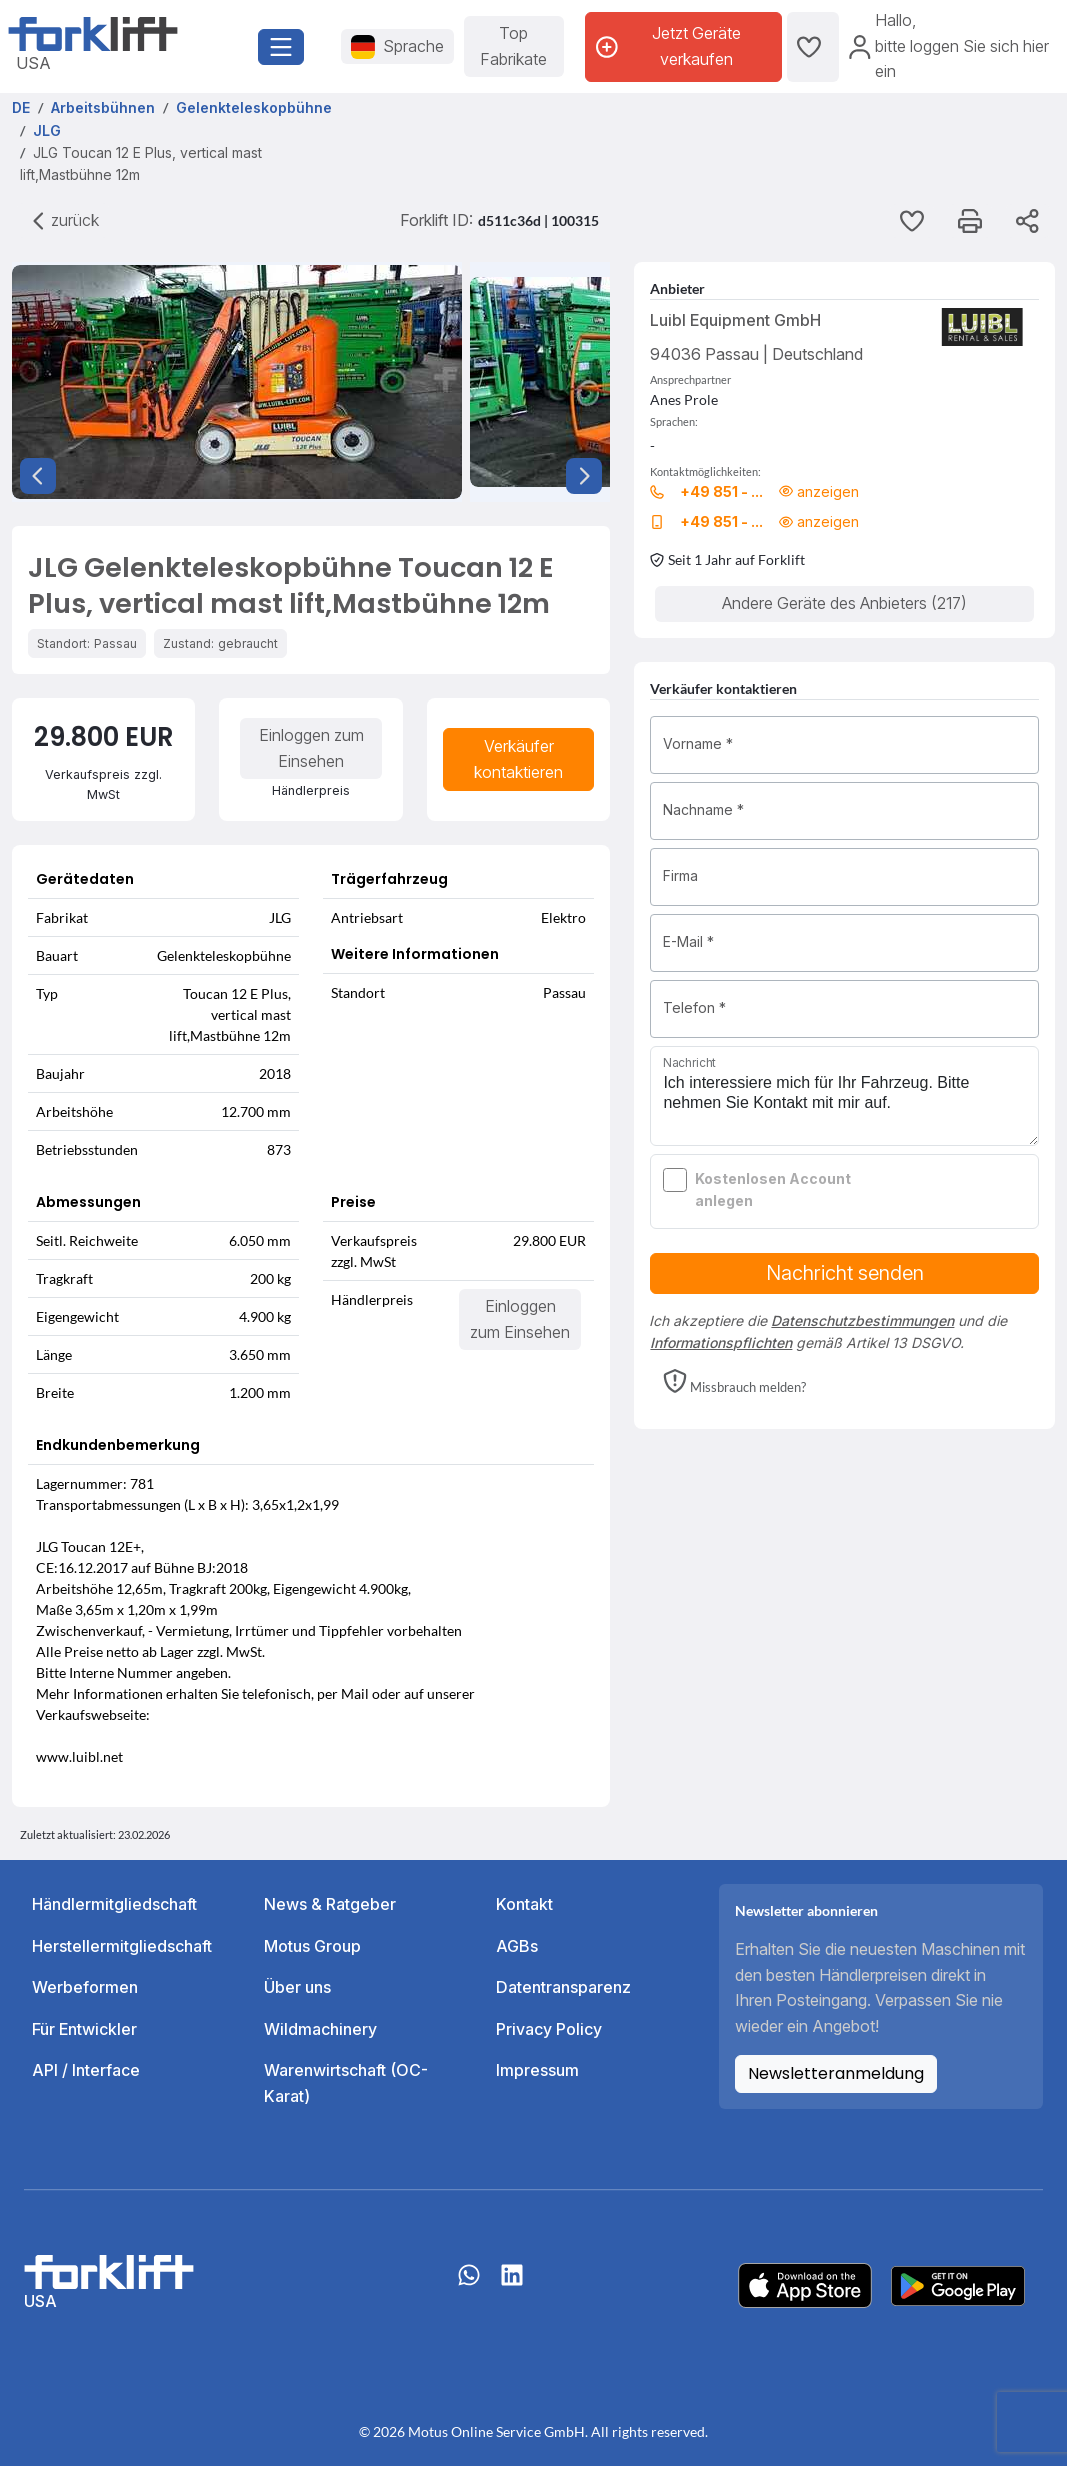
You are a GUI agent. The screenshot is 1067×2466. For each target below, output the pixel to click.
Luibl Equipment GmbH (735, 320)
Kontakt (524, 1904)
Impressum (537, 2070)
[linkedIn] (512, 2285)
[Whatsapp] (469, 2285)
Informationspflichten (721, 1342)
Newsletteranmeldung (836, 2073)
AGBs (517, 1946)
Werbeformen (85, 1987)
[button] (734, 1383)
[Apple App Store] (805, 2284)
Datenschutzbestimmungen (862, 1320)
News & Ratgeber (330, 1904)
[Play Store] (958, 2284)
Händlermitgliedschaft (114, 1904)
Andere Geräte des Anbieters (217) (844, 603)
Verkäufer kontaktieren (518, 759)
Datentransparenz (563, 1987)
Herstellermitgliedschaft (122, 1946)
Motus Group (312, 1946)
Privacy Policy (549, 2029)
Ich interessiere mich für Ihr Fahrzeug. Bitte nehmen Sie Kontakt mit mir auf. (844, 1096)
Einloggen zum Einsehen (311, 748)
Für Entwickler (84, 2029)
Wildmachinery (320, 2029)
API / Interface (86, 2070)
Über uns (297, 1987)
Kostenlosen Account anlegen (773, 1189)
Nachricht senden (845, 1273)
